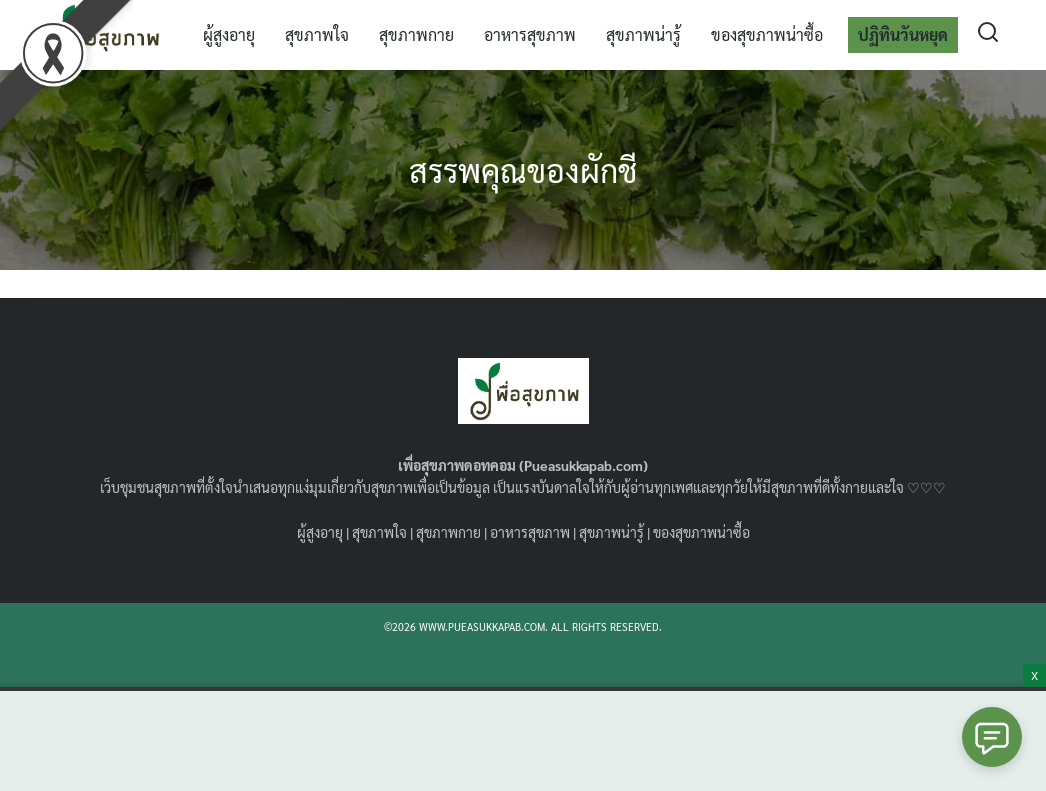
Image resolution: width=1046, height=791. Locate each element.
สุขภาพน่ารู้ (643, 34)
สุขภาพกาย (416, 34)
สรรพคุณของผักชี (523, 169)
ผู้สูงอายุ (229, 34)
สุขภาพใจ (317, 34)
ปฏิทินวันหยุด (903, 34)
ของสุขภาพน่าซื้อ (767, 34)
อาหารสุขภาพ (530, 34)
